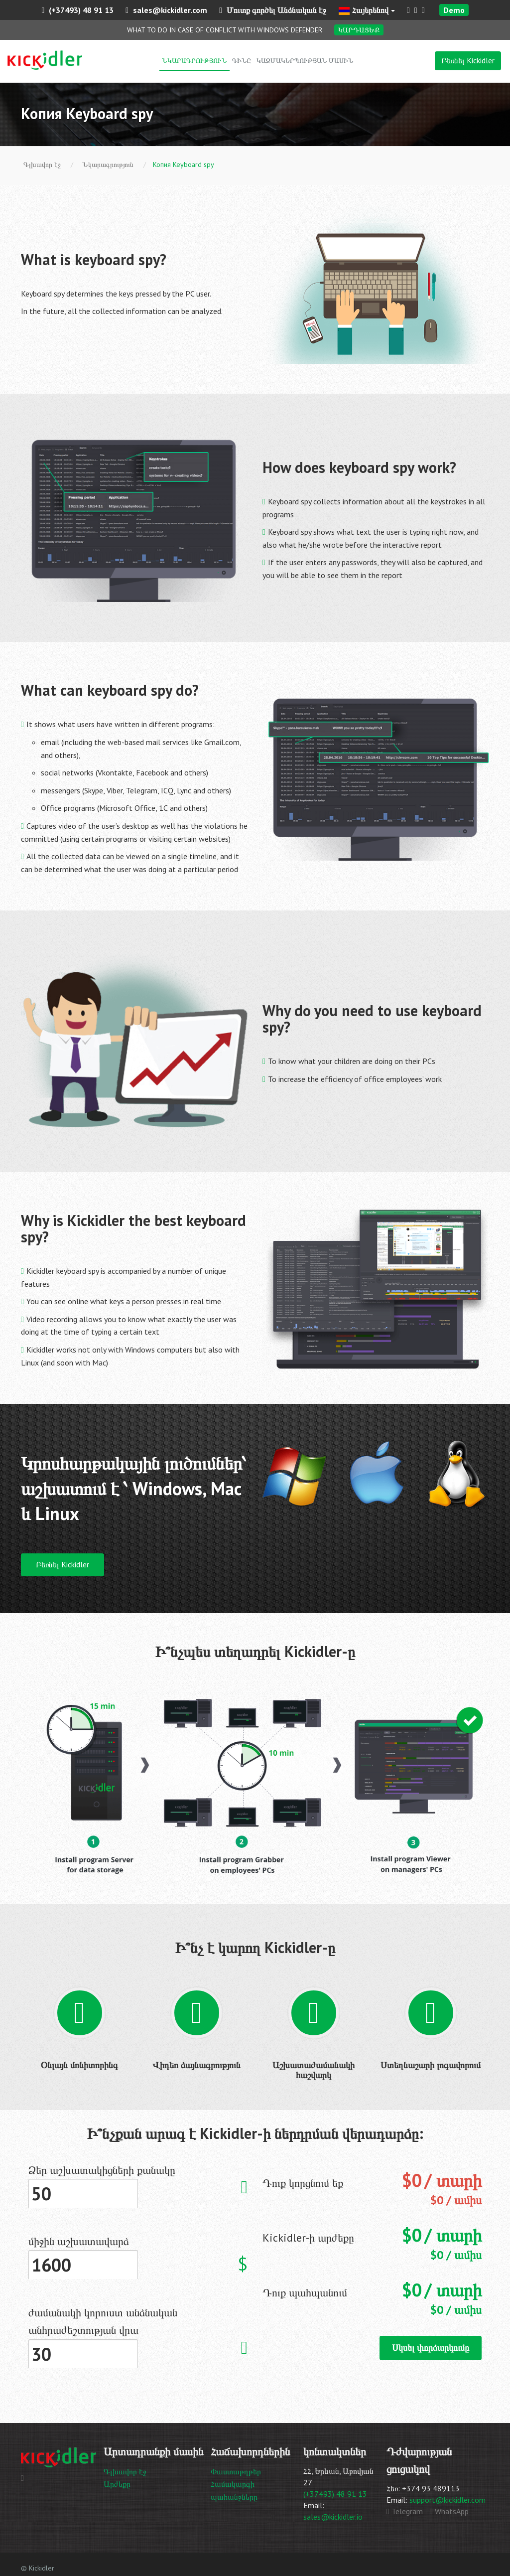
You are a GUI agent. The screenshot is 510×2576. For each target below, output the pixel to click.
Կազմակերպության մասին (305, 60)
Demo (454, 10)
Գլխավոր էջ (125, 2471)
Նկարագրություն (194, 60)
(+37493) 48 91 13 (77, 10)
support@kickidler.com (447, 2500)
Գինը (242, 60)
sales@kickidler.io (333, 2517)
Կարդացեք (359, 29)
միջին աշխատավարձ (78, 2241)
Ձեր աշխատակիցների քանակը (101, 2170)
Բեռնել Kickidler (468, 60)
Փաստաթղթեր (236, 2471)
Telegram (404, 2511)
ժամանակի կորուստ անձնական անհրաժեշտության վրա (102, 2321)
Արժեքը (117, 2484)
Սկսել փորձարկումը (430, 2347)
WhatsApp (449, 2511)
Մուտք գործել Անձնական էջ (272, 10)
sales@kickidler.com (166, 10)
